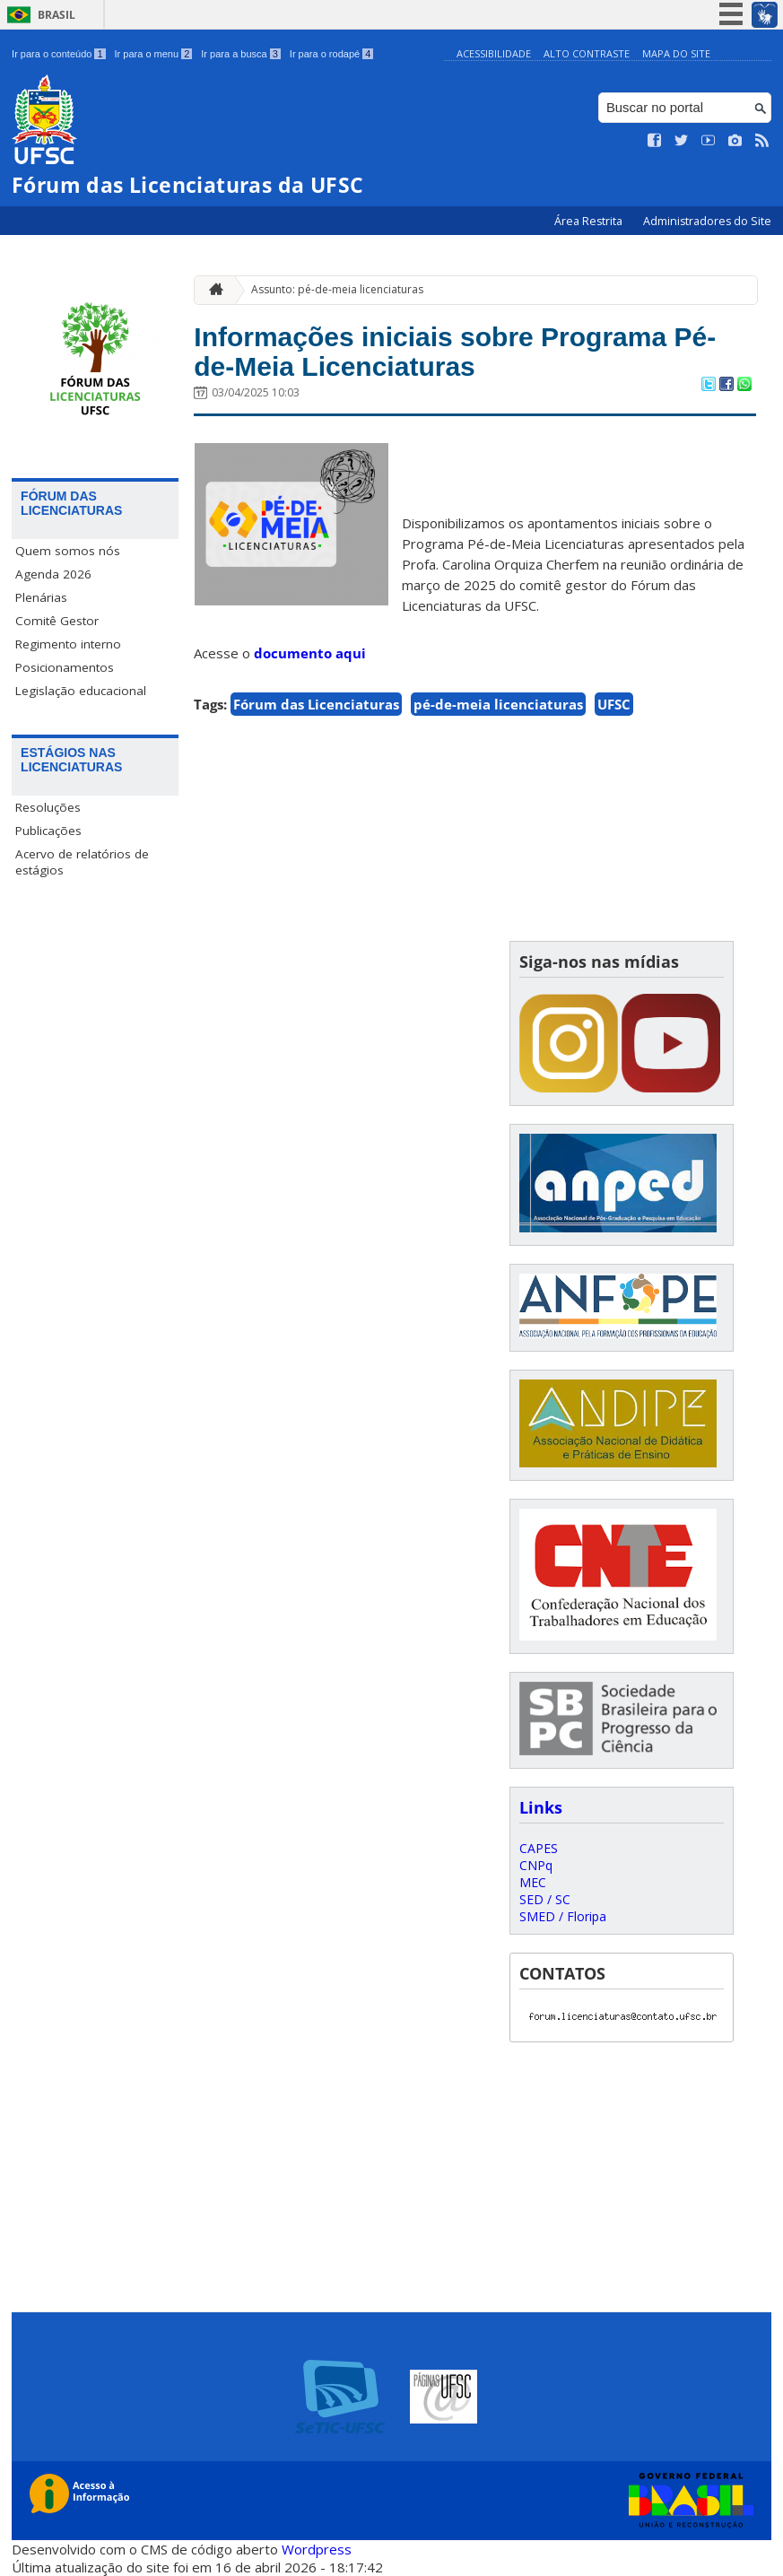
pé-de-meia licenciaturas (498, 714)
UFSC (614, 714)
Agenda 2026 (53, 574)
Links (540, 1807)
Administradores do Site (707, 221)
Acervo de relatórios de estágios (82, 862)
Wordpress (317, 2549)
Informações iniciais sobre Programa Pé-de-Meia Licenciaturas (469, 356)
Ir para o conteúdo (58, 53)
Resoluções (48, 807)
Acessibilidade (494, 53)
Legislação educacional (80, 691)
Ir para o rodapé (331, 53)
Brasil (56, 14)
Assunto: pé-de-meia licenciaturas (337, 289)
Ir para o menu (154, 53)
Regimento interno (68, 644)
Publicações (48, 830)
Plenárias (41, 597)
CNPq (535, 1865)
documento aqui (310, 663)
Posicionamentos (64, 667)
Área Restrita (589, 221)
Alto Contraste (587, 53)
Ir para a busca (241, 53)
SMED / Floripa (562, 1916)
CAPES (538, 1848)
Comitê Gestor (57, 621)
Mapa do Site (676, 53)
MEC (532, 1882)
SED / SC (544, 1899)
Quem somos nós (67, 551)
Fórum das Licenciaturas (316, 714)
